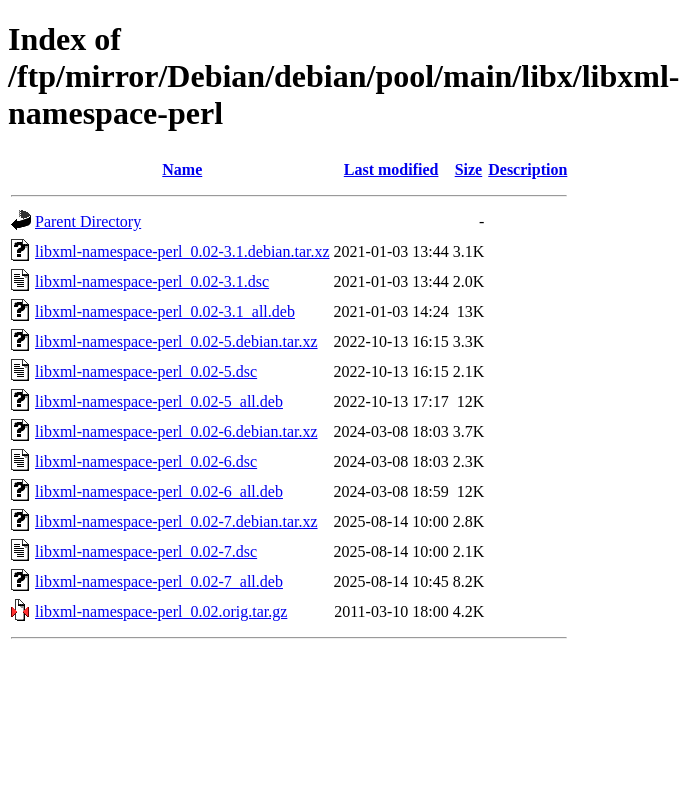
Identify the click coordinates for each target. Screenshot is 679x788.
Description (527, 169)
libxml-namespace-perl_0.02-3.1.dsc (152, 281)
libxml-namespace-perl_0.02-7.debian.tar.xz (176, 521)
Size (469, 169)
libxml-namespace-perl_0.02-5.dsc (146, 371)
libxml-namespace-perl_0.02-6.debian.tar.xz (176, 431)
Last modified (391, 169)
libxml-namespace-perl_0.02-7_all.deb (159, 581)
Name (182, 169)
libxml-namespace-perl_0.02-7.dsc (146, 551)
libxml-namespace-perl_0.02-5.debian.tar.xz (176, 341)
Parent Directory (88, 221)
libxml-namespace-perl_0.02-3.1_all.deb (165, 311)
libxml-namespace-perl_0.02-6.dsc (146, 461)
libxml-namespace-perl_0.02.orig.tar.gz (161, 611)
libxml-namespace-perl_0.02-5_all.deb (159, 401)
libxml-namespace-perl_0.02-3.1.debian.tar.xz (182, 251)
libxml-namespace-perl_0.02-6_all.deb (159, 491)
